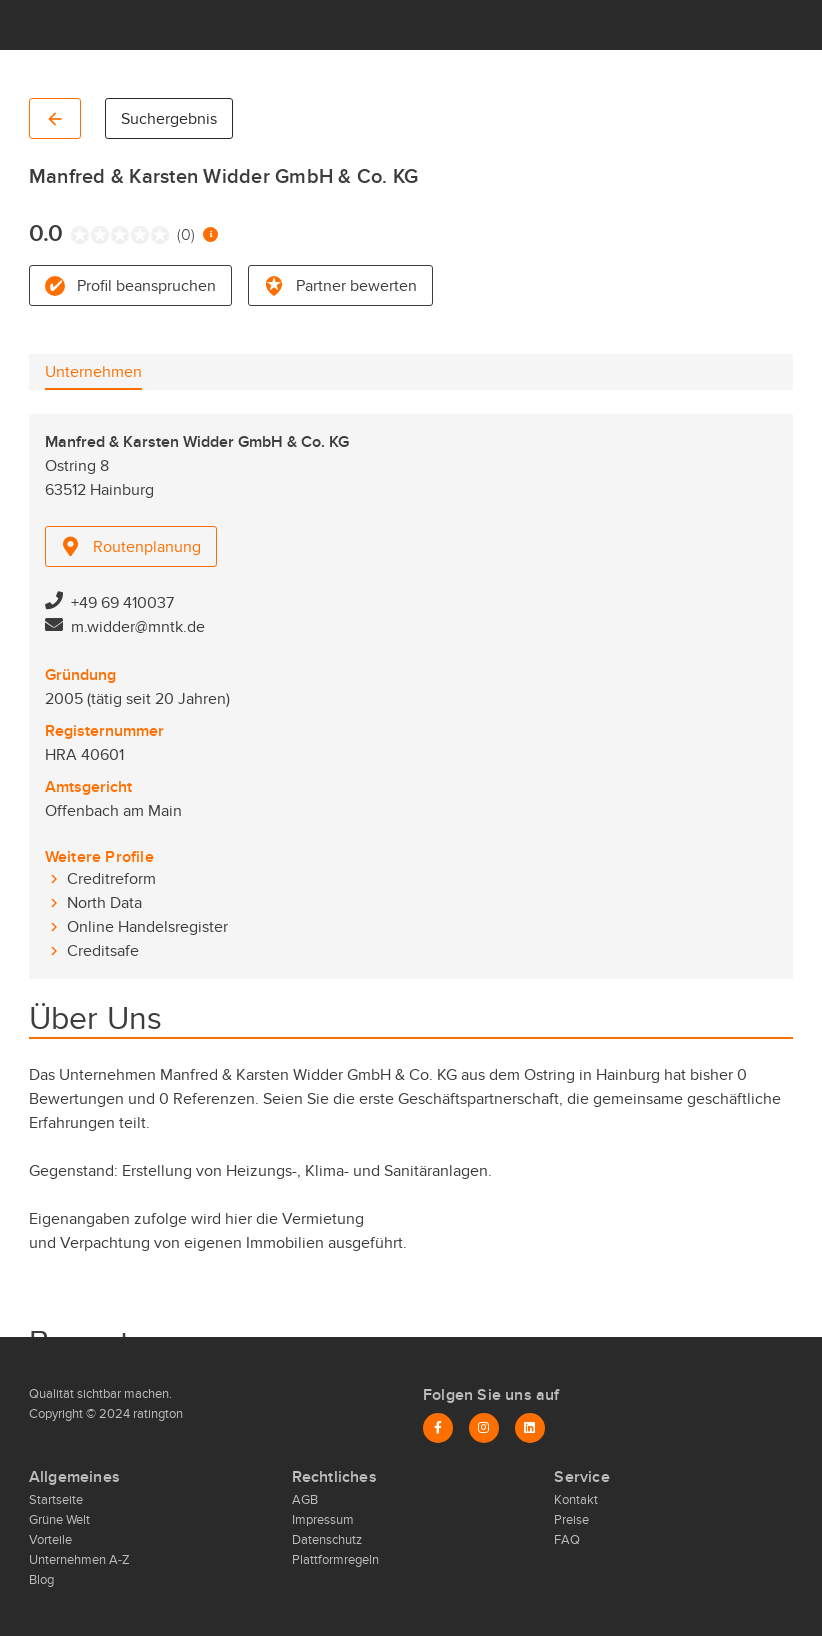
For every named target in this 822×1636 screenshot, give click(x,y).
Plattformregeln (335, 1560)
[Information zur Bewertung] (210, 234)
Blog (41, 1580)
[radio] (75, 235)
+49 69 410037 (122, 603)
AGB (305, 1500)
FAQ (567, 1540)
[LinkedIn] (530, 1428)
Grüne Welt (59, 1520)
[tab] (93, 372)
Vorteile (50, 1540)
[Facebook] (438, 1428)
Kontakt (576, 1500)
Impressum (323, 1520)
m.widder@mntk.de (138, 627)
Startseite (56, 1500)
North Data (104, 903)
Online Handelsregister (147, 927)
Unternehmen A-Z (79, 1560)
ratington (156, 1414)
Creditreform (111, 879)
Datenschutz (327, 1540)
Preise (571, 1520)
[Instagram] (484, 1428)
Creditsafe (103, 951)
